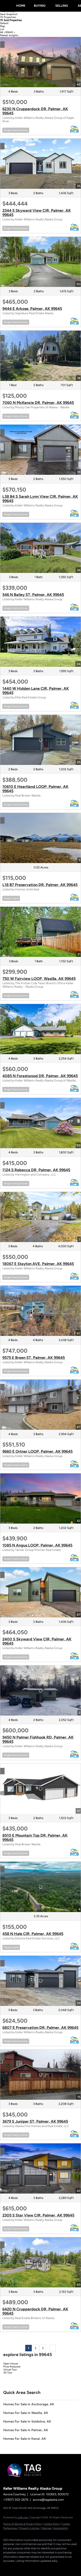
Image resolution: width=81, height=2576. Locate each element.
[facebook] (5, 2567)
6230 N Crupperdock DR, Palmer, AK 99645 (35, 111)
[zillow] (31, 2567)
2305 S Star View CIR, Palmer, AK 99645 (38, 2215)
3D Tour (7, 2372)
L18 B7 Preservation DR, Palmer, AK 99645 (40, 884)
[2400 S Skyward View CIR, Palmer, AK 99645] (40, 1592)
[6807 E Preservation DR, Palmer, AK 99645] (40, 1981)
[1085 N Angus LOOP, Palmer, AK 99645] (40, 1498)
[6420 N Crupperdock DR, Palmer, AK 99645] (40, 2262)
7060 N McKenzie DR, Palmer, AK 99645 (38, 402)
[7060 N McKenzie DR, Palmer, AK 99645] (40, 356)
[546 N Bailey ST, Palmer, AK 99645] (40, 548)
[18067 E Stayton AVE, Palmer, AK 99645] (40, 1217)
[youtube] (48, 2567)
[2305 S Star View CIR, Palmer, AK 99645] (40, 2168)
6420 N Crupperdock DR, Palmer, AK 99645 (35, 2311)
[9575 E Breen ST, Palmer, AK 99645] (40, 1311)
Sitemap (46, 2528)
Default (4, 23)
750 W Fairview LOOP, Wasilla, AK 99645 (39, 978)
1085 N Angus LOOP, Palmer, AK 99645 (37, 1545)
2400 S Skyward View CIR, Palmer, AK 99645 (36, 1641)
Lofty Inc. (23, 2517)
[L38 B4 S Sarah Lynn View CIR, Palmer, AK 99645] (40, 450)
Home (20, 6)
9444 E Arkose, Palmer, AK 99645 (32, 308)
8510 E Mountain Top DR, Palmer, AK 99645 (35, 1837)
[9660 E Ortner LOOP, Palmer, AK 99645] (40, 1405)
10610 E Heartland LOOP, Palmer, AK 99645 (35, 788)
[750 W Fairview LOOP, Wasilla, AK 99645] (40, 932)
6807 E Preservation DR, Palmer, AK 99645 (40, 2027)
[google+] (57, 2567)
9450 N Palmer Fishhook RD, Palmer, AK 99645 (38, 1739)
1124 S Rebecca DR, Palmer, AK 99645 (36, 1170)
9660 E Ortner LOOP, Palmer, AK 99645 (37, 1451)
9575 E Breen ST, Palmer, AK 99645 (33, 1357)
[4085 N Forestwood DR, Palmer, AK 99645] (40, 1029)
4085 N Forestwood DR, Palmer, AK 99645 (40, 1076)
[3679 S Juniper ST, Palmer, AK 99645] (40, 2075)
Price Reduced (11, 2366)
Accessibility (60, 2528)
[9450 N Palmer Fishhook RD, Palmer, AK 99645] (40, 1690)
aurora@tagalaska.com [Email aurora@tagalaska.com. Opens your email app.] (48, 2500)
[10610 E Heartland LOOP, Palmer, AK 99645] (40, 740)
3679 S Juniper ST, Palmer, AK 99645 (35, 2121)
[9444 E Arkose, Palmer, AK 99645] (40, 262)
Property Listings (29, 2528)
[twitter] (23, 2567)
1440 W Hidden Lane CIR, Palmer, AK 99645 (35, 690)
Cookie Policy (52, 2523)
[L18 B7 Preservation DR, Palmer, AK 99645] (40, 838)
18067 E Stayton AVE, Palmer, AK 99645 (38, 1263)
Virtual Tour (10, 2369)
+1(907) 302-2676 (15, 2500)
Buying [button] (39, 6)
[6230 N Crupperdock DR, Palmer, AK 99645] (40, 62)
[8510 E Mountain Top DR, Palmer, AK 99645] (40, 1789)
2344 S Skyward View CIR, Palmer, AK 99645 (36, 212)
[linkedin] (14, 2567)
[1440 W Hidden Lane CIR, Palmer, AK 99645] (40, 642)
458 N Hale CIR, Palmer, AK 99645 (32, 1933)
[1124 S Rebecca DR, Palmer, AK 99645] (40, 1123)
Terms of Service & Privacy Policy (22, 2523)
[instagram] (40, 2567)
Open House (10, 2363)
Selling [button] (61, 6)
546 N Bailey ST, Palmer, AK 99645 (33, 594)
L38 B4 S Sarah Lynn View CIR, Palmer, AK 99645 (40, 498)
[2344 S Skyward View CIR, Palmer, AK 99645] (40, 164)
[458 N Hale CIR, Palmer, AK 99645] (40, 1887)
